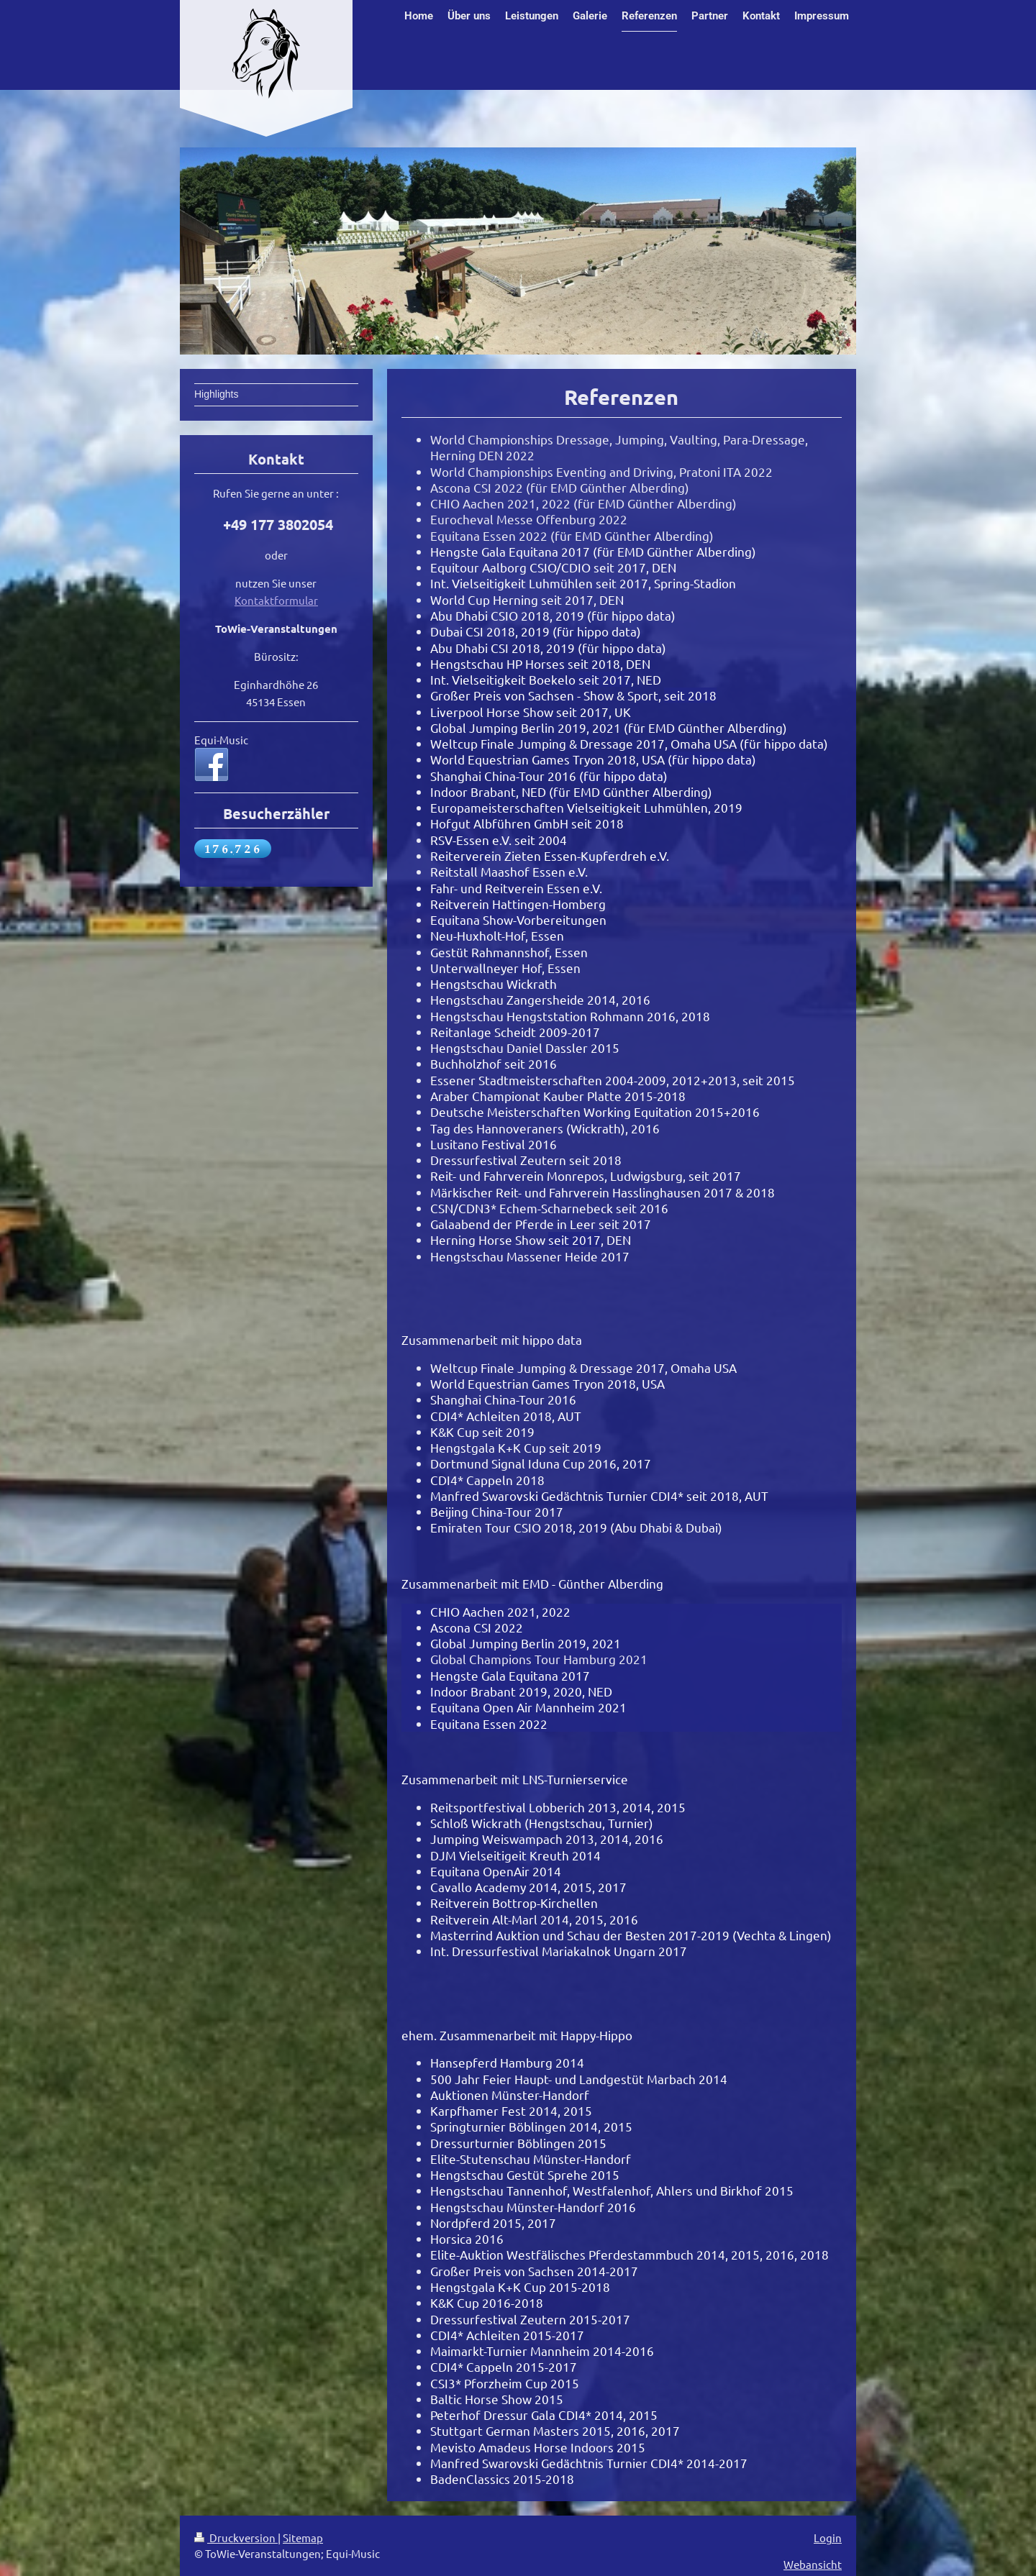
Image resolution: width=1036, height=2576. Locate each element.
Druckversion (236, 2537)
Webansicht (812, 2564)
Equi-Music (221, 739)
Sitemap (303, 2537)
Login (828, 2537)
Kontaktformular (276, 600)
